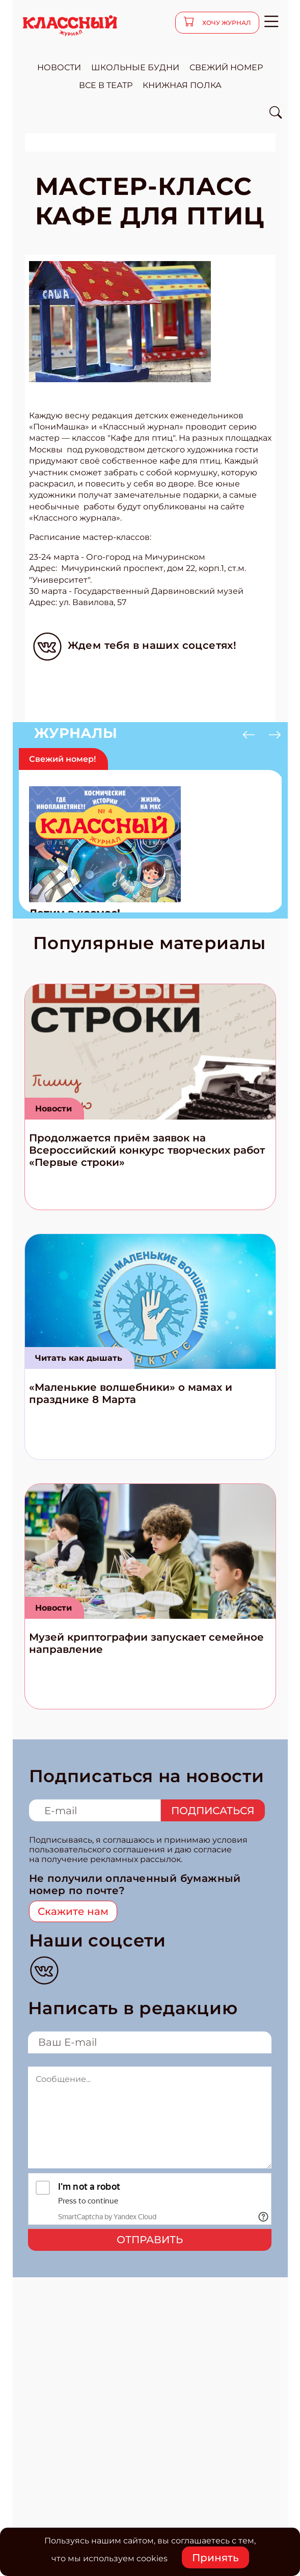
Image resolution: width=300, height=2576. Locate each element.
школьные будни (135, 67)
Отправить (150, 2240)
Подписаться (213, 1811)
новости (59, 67)
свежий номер (226, 67)
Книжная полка (182, 85)
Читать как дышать (78, 1358)
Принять (215, 2558)
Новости (53, 1108)
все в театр (105, 85)
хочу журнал (226, 22)
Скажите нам (73, 1911)
